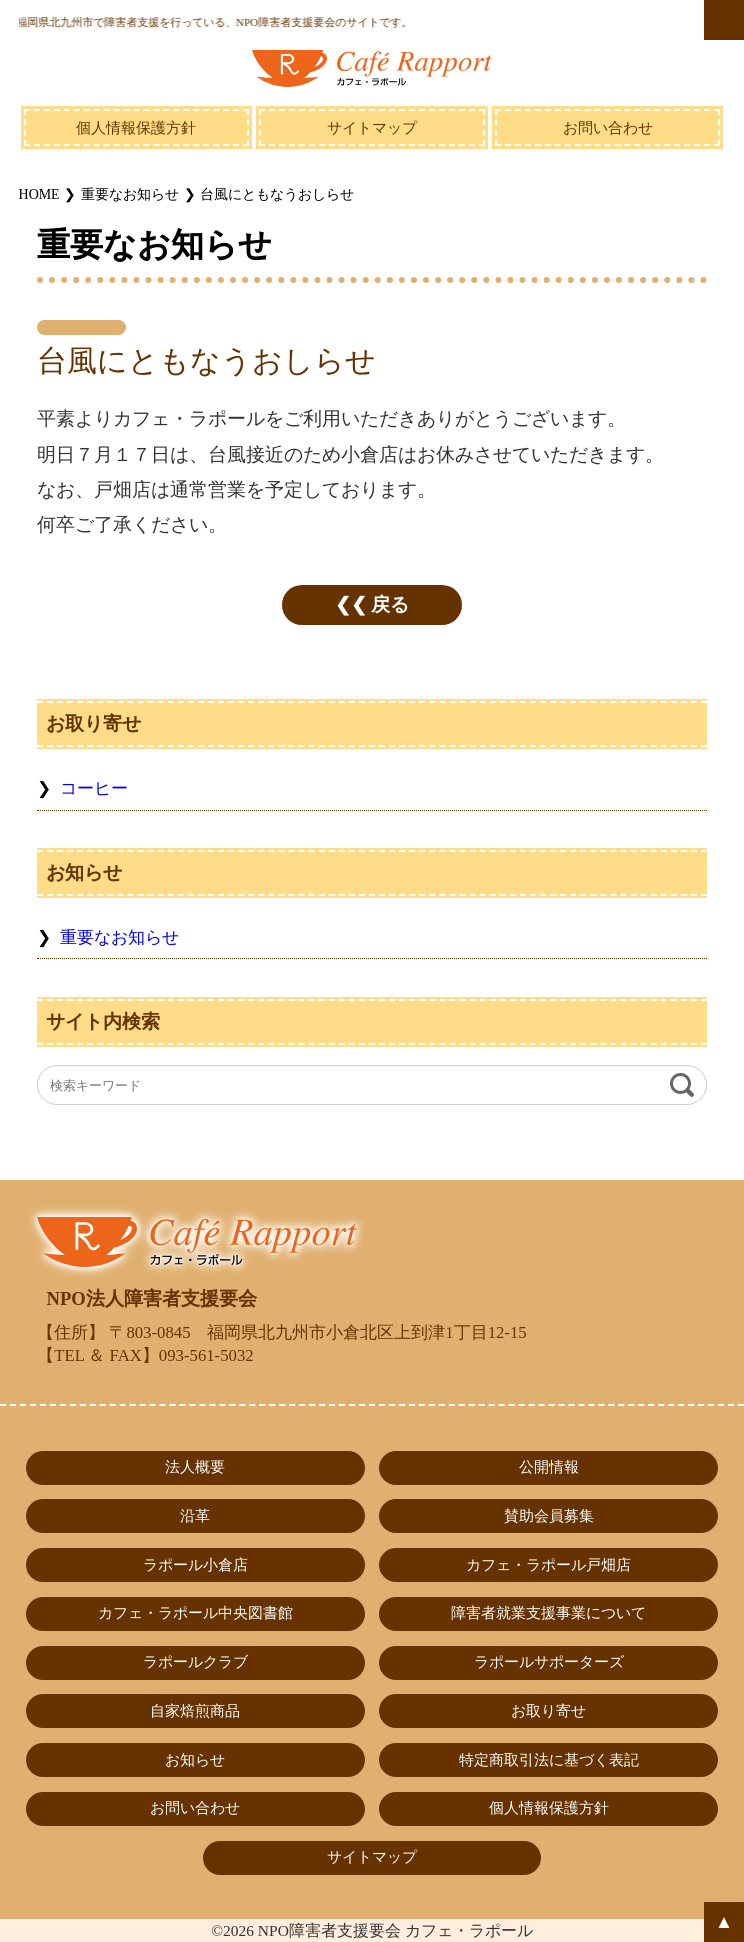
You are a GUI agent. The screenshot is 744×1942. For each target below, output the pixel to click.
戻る (390, 604)
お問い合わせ (608, 128)
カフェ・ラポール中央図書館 (195, 1613)
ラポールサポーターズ (549, 1662)
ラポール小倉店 (195, 1565)
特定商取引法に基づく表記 (549, 1760)
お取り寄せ (548, 1711)
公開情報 (549, 1467)
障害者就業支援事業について (548, 1613)
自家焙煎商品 (195, 1711)
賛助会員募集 (549, 1516)
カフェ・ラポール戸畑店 (548, 1565)
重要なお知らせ (119, 937)
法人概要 (195, 1467)
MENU (724, 20)
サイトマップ (372, 128)
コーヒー (94, 788)
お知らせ (195, 1760)
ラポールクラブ (195, 1662)
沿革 (195, 1516)
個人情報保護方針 (136, 128)
